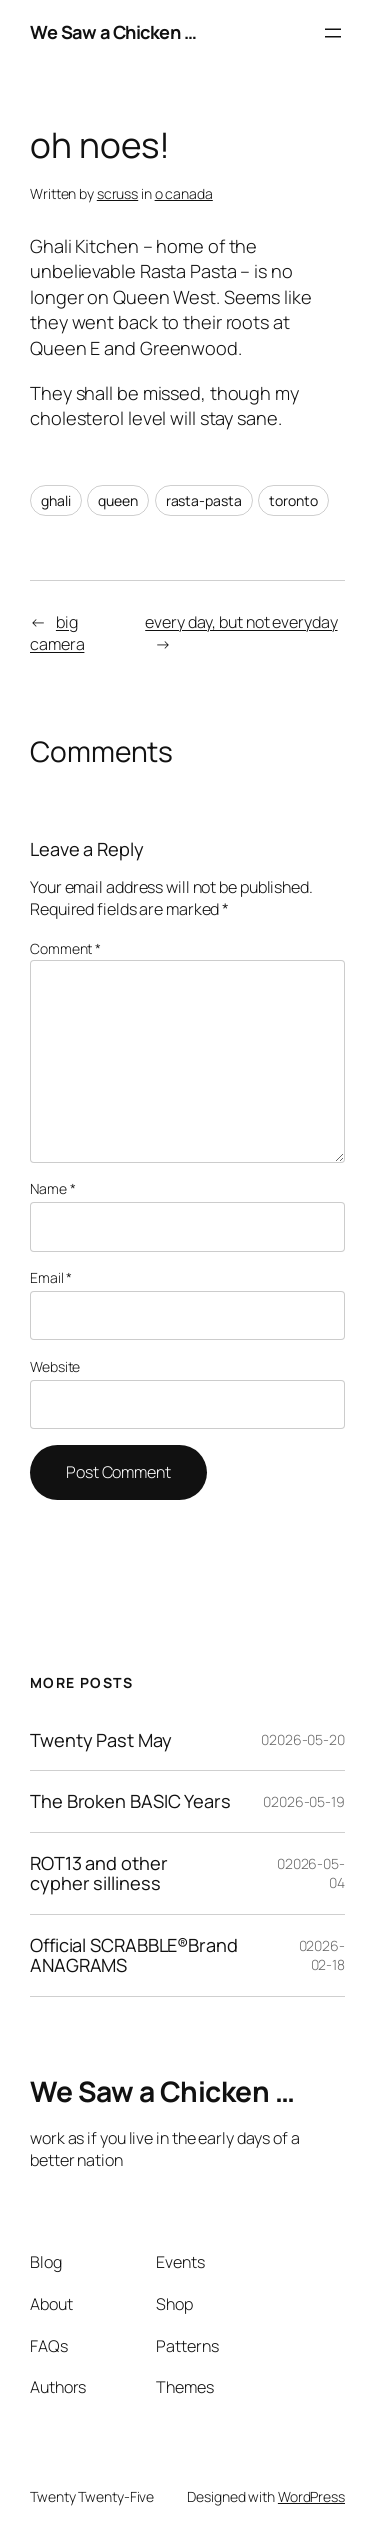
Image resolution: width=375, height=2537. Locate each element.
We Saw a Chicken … (113, 32)
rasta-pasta (204, 500)
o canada (184, 193)
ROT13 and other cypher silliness (99, 1873)
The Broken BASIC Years (130, 1801)
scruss (117, 193)
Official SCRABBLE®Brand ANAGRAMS (134, 1955)
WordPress (311, 2496)
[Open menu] (333, 33)
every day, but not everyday (241, 622)
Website (55, 1366)
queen (118, 500)
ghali (56, 500)
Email (51, 1277)
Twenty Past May (101, 1740)
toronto (293, 500)
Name (52, 1188)
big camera (57, 633)
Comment (65, 948)
